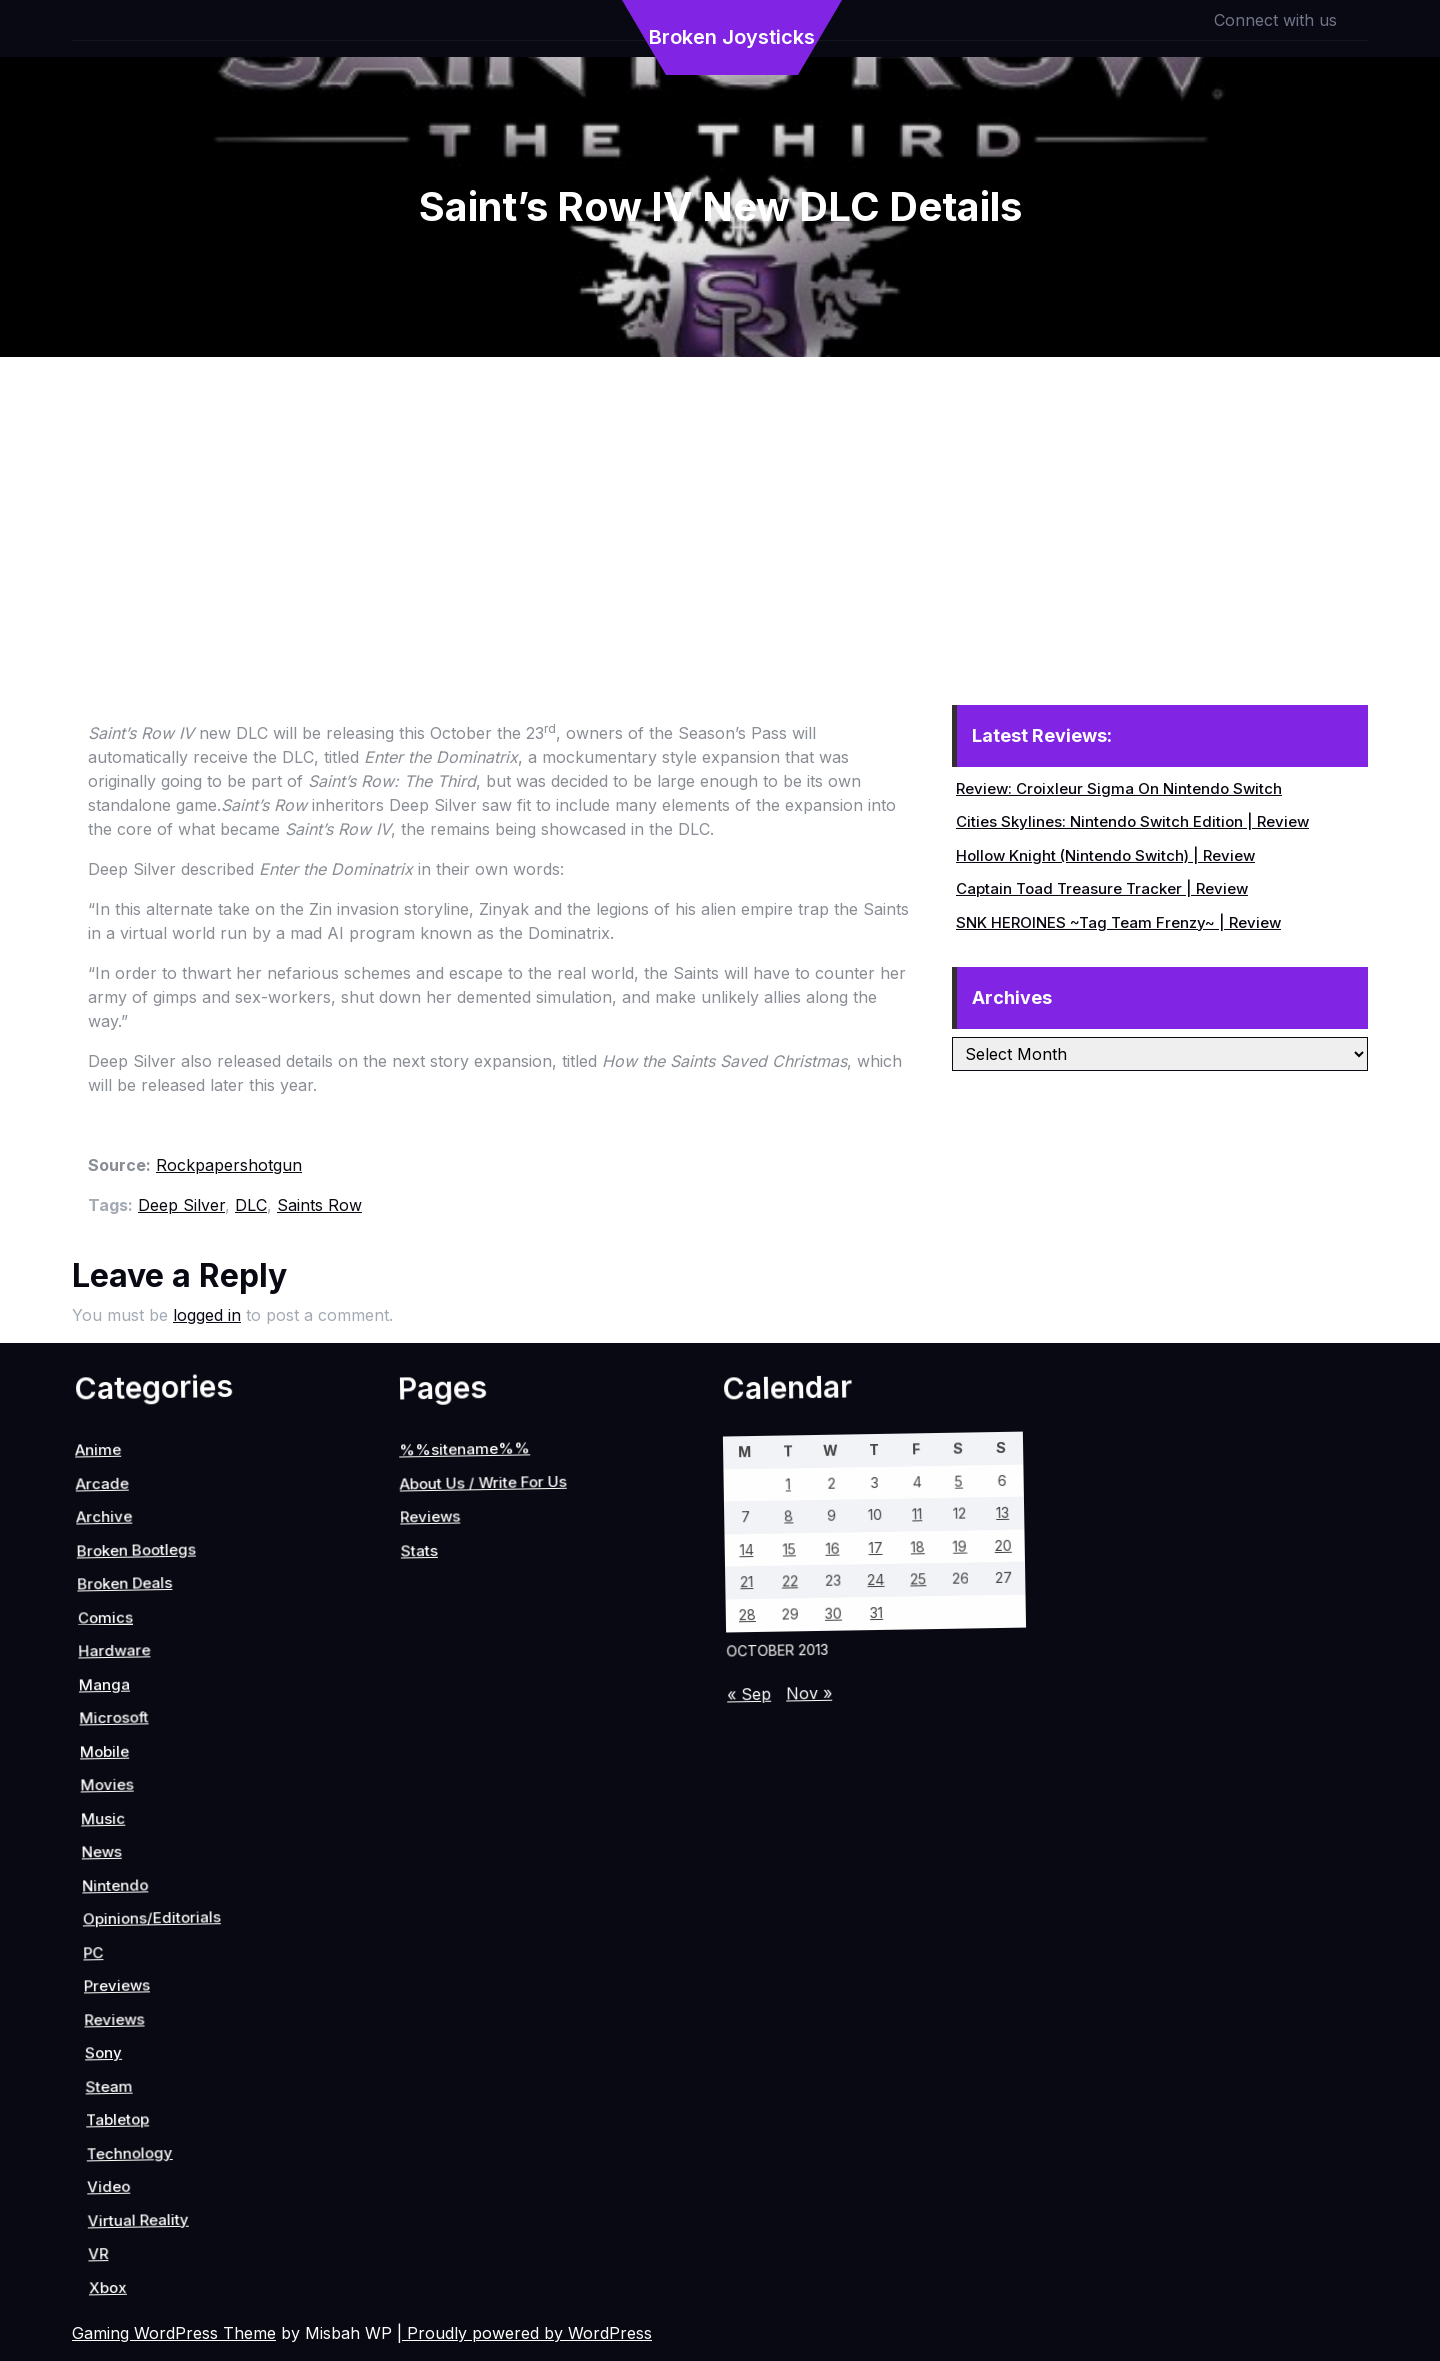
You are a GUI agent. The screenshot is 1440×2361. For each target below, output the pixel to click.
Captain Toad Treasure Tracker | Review (1102, 888)
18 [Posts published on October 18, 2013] (477, 1665)
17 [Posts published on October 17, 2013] (458, 1702)
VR (368, 2153)
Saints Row (319, 1205)
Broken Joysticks (732, 37)
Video (314, 2111)
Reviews (170, 2027)
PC (101, 2013)
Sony (194, 2053)
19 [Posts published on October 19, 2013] (497, 1627)
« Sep (526, 1883)
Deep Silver (181, 1205)
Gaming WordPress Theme (174, 2333)
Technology (294, 2077)
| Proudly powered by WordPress (524, 2333)
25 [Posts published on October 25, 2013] (506, 1680)
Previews (141, 2008)
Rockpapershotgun (229, 1165)
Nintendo (52, 1961)
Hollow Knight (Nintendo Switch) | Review (1105, 855)
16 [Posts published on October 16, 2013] (438, 1740)
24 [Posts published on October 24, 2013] (486, 1717)
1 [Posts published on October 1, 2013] (359, 1748)
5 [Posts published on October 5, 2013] (438, 1597)
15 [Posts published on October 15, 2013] (417, 1778)
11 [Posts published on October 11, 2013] (448, 1649)
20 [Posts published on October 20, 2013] (516, 1589)
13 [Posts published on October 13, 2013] (487, 1573)
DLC (251, 1205)
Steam (226, 2063)
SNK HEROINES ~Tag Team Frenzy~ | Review (1118, 922)
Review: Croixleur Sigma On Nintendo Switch (1119, 788)
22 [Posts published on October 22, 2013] (446, 1794)
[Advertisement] (720, 507)
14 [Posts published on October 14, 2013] (398, 1817)
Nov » (553, 1830)
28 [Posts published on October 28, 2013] (455, 1847)
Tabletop (260, 2072)
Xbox (402, 2160)
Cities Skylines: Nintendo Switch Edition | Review (1132, 821)
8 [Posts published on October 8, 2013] (388, 1764)
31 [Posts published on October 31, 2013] (515, 1732)
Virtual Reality (358, 2101)
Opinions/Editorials (99, 1945)
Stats (73, 1820)
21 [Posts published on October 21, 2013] (426, 1831)
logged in (207, 1315)
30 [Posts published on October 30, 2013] (495, 1770)
